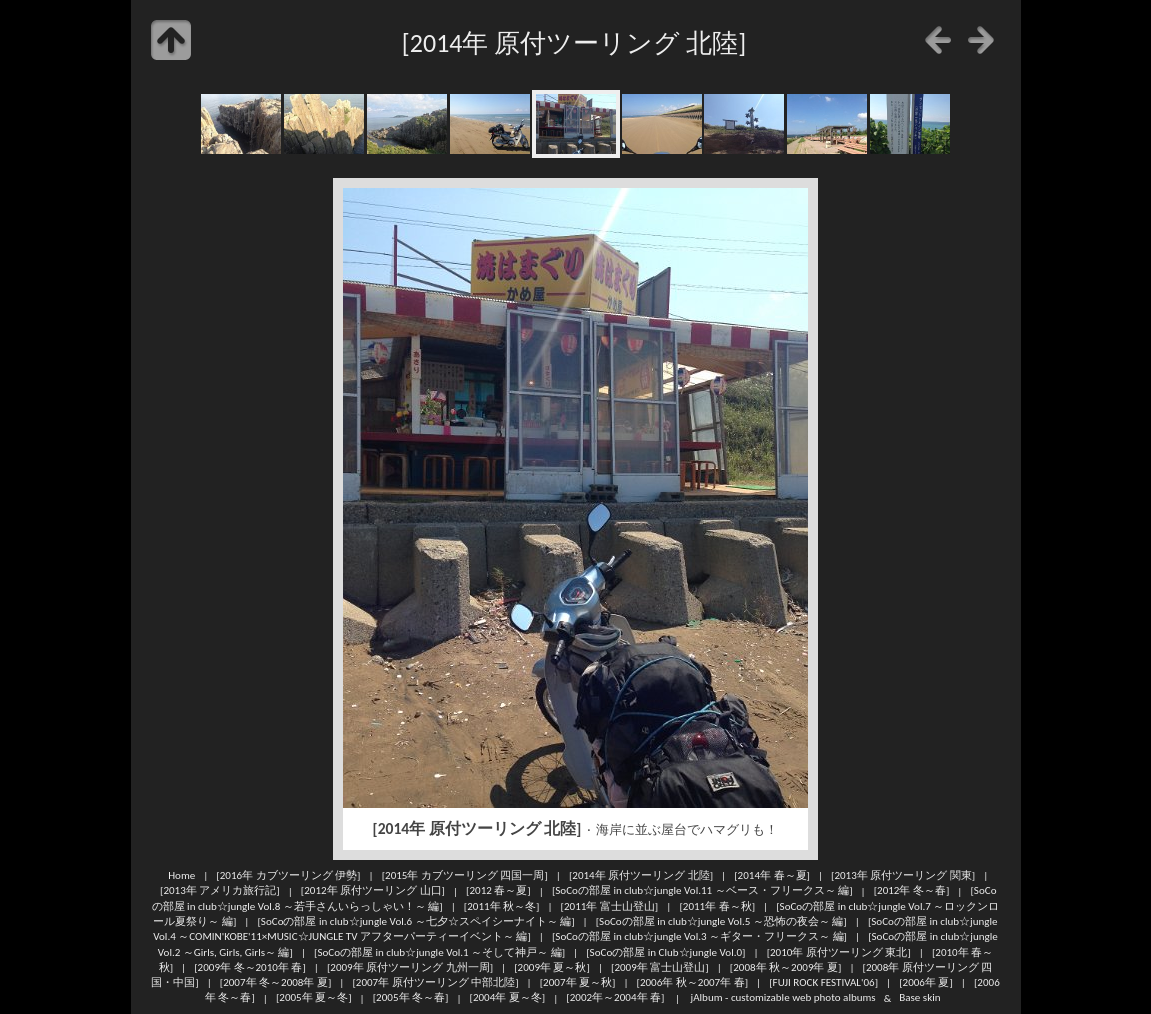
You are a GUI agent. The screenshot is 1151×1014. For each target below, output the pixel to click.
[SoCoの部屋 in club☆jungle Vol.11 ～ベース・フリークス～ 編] (702, 891)
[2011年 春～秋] (717, 906)
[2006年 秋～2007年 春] (693, 982)
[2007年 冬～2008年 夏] (276, 982)
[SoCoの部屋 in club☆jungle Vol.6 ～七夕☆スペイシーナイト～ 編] (415, 921)
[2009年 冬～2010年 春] (250, 967)
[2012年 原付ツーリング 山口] (373, 891)
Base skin (919, 998)
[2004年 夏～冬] (508, 998)
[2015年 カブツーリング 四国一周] (465, 875)
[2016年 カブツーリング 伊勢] (288, 875)
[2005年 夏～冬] (314, 998)
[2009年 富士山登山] (660, 967)
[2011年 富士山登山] (610, 906)
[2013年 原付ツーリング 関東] (903, 875)
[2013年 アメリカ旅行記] (220, 891)
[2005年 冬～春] (411, 998)
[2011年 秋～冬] (502, 906)
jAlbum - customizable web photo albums (783, 998)
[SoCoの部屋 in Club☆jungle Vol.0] (665, 952)
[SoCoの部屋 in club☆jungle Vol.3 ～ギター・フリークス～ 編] (699, 936)
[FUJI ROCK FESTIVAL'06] (823, 982)
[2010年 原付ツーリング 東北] (839, 952)
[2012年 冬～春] (912, 891)
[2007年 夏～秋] (578, 982)
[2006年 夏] (926, 982)
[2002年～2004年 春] (615, 998)
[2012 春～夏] (498, 891)
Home (181, 875)
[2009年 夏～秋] (552, 967)
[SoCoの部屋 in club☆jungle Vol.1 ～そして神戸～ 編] (439, 952)
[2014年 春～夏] (772, 875)
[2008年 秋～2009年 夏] (786, 967)
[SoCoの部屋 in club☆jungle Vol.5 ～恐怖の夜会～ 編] (721, 921)
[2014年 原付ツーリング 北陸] (641, 875)
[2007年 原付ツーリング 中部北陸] (435, 982)
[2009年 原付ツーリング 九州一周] (410, 967)
